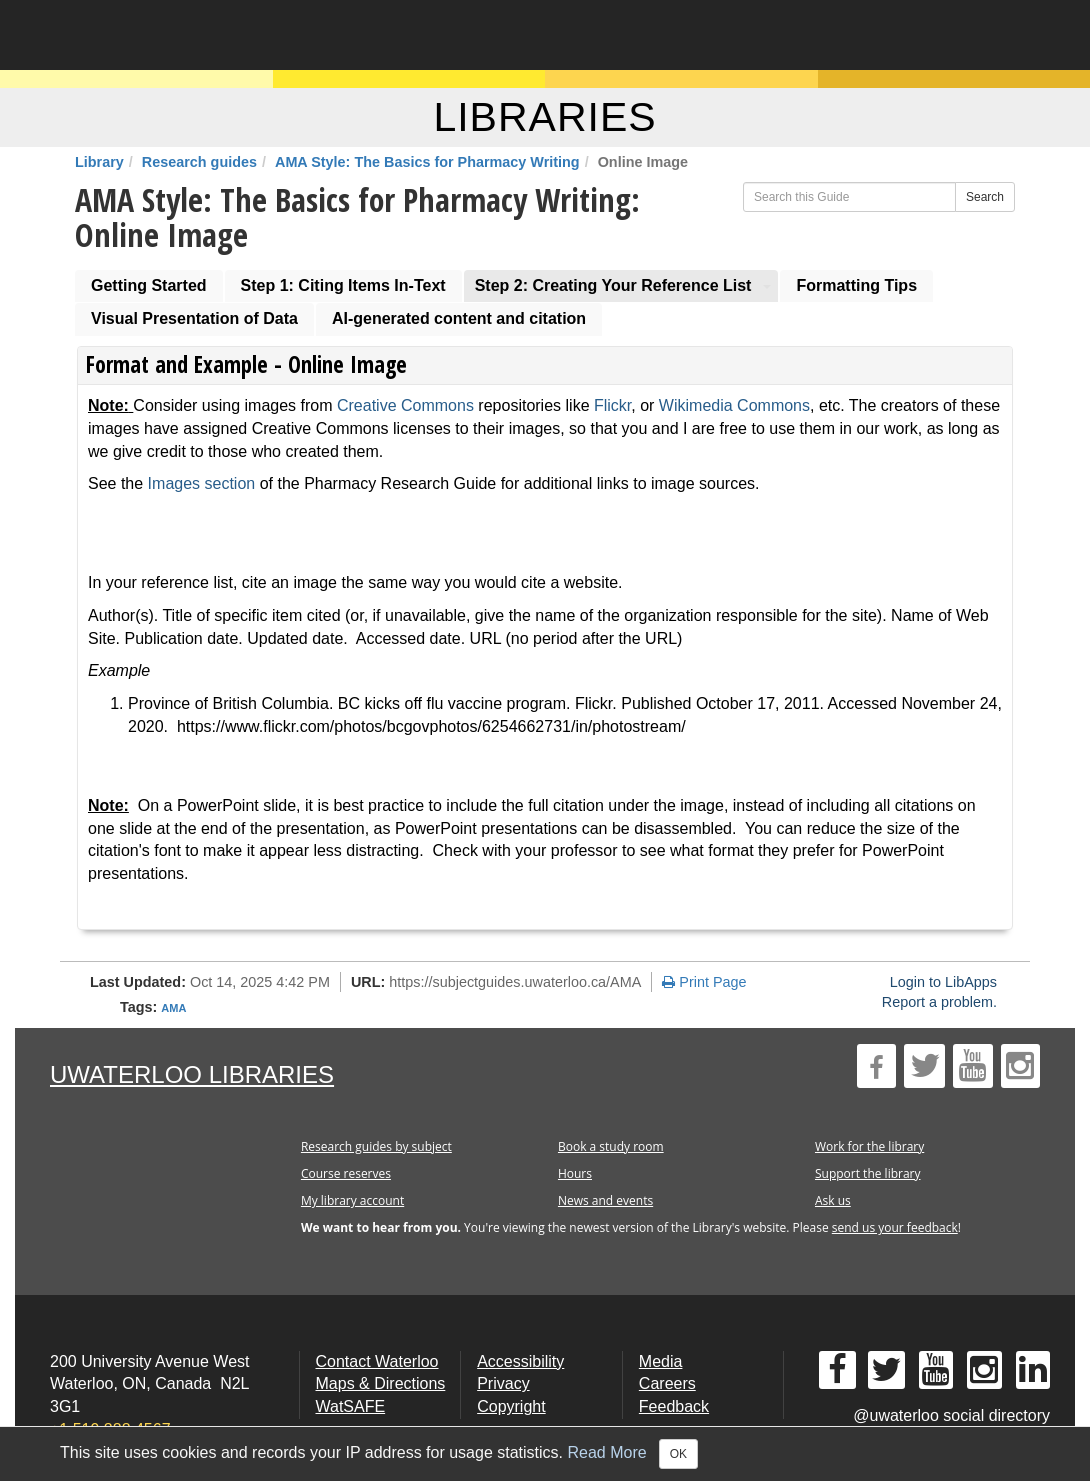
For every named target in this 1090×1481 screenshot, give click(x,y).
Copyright (511, 1406)
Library (99, 162)
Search (985, 197)
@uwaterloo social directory (951, 1415)
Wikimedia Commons (734, 405)
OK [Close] (678, 1454)
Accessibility (520, 1361)
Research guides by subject (376, 1146)
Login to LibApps (943, 982)
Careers (667, 1383)
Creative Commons (405, 405)
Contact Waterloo (377, 1361)
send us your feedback (895, 1227)
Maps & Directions (381, 1383)
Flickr (612, 405)
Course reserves (346, 1173)
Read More (607, 1452)
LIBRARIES (544, 117)
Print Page (704, 982)
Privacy (503, 1383)
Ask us (833, 1200)
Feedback (674, 1406)
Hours (575, 1173)
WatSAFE (351, 1406)
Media (661, 1361)
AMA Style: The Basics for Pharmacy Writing (427, 162)
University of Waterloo (223, 35)
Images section (202, 483)
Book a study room (611, 1146)
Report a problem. (939, 1002)
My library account (352, 1200)
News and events (605, 1200)
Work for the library (869, 1146)
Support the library (868, 1173)
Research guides (199, 162)
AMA (173, 1008)
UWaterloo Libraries (192, 1074)
